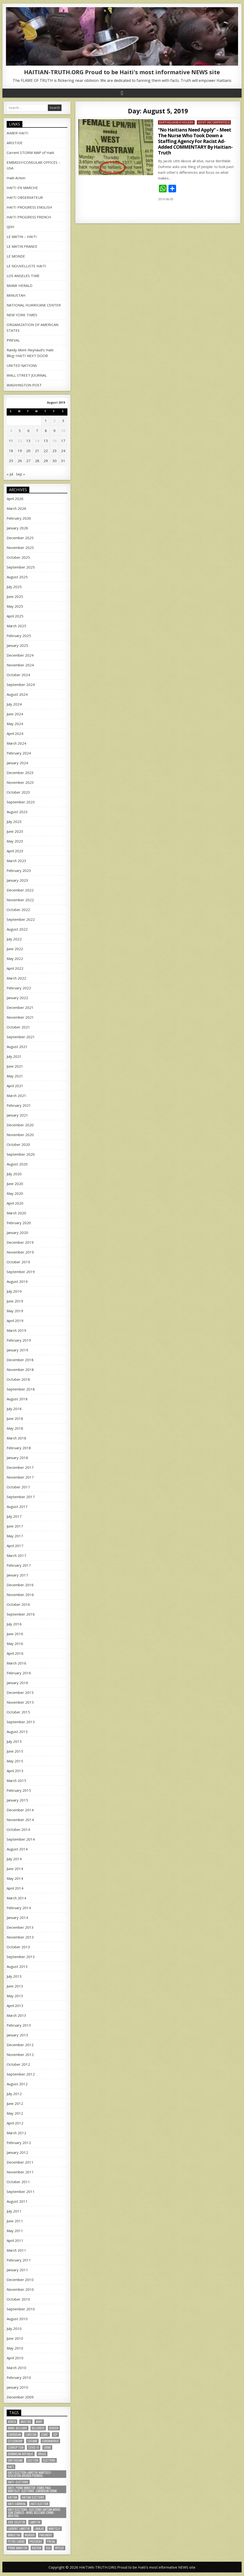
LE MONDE (16, 256)
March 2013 (16, 2015)
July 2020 (14, 1173)
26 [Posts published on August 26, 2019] (20, 460)
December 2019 (20, 1242)
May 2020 (15, 1193)
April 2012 (15, 2123)
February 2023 (19, 870)
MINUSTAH (16, 295)
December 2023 (20, 772)
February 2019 (19, 1340)
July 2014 (14, 1858)
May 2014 (15, 1878)
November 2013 (20, 1937)
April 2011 (15, 2240)
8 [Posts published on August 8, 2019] (46, 430)
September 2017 (21, 1496)
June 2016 (15, 1633)
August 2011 (17, 2201)
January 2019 (17, 1350)
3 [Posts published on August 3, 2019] (63, 420)
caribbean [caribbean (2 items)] (14, 2434)
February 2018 (19, 1447)
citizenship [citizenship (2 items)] (15, 2441)
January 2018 (17, 1457)
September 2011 (21, 2191)
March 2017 (16, 1555)
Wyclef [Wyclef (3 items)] (59, 2548)
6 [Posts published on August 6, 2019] (28, 430)
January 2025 (17, 645)
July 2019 (14, 1291)
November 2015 (20, 1702)
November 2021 (20, 1017)
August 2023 (17, 811)
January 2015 (17, 1800)
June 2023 (15, 831)
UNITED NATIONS (22, 365)
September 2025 (21, 567)
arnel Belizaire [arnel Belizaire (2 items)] (17, 2428)
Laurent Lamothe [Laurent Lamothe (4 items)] (19, 2528)
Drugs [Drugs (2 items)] (42, 2454)
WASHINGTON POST (24, 385)
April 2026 (15, 498)
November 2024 (20, 665)
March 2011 (16, 2250)
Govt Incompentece (214, 122)
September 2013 (21, 1956)
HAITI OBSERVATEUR (25, 197)
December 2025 (20, 537)
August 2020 (17, 1164)
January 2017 (17, 1575)
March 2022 (16, 978)
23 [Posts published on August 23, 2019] (54, 450)
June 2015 (15, 1751)
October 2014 (18, 1829)
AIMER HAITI (17, 133)
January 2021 (17, 1115)
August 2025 (17, 576)
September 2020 (21, 1154)
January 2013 (17, 2035)
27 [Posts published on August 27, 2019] (28, 460)
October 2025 (18, 557)
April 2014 (15, 1888)
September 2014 (21, 1839)
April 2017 (15, 1545)
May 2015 (15, 1761)
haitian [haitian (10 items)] (12, 2497)
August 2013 (17, 1966)
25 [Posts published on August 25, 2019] (11, 460)
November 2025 (20, 547)
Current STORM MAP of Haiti (30, 152)
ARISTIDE (15, 142)
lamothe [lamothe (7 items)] (35, 2522)
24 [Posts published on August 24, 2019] (63, 450)
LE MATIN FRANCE (22, 246)
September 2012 (21, 2074)
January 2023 (17, 880)
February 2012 (19, 2142)
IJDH (10, 226)
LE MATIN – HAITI (22, 236)
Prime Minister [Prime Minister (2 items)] (17, 2548)
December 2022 (20, 890)
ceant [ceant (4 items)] (45, 2434)
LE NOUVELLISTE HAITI (26, 265)
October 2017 (18, 1487)
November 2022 (20, 899)
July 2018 (14, 1408)
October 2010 (18, 2299)
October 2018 (18, 1379)
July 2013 (14, 1976)
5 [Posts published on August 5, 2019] (20, 430)
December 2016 (20, 1584)
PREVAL (13, 340)
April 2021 (15, 1085)
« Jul (10, 474)
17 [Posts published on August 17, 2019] (63, 440)
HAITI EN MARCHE (22, 187)
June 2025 (15, 596)
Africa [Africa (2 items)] (12, 2421)
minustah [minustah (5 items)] (14, 2535)
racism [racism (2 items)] (36, 2548)
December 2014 (20, 1809)
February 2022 (19, 987)
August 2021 (17, 1046)
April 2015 (15, 1770)
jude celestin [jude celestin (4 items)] (16, 2522)
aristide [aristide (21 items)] (25, 2421)
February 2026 (19, 518)
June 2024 (15, 713)
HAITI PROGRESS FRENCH (29, 217)
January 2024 (17, 762)
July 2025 (14, 586)
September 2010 (21, 2309)
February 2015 (19, 1790)
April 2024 (15, 733)
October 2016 (18, 1604)
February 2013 (19, 2025)
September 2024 (21, 684)
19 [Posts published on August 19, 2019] (20, 450)
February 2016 (19, 1672)
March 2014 (16, 1898)
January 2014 (17, 1917)
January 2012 (17, 2152)
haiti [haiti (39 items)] (11, 2467)
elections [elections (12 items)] (49, 2460)
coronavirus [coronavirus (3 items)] (50, 2441)
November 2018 (20, 1369)
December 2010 (20, 2279)
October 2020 (18, 1144)
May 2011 (15, 2230)
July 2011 (14, 2211)
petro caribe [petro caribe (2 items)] (16, 2541)
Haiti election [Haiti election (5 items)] (39, 2504)
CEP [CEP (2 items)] (55, 2434)
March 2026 (16, 508)
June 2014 (15, 1868)
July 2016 (14, 1624)
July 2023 (14, 821)
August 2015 (17, 1731)
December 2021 (20, 1007)
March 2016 (16, 1663)
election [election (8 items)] (32, 2460)
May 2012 (15, 2113)
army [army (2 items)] (39, 2421)
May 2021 (15, 1076)
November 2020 (20, 1134)
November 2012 (20, 2054)
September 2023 (21, 802)
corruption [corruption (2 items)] (16, 2447)
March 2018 (16, 1438)
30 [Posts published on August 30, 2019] (54, 460)
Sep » (20, 474)
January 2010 (17, 2387)
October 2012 (18, 2064)
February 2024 (19, 753)
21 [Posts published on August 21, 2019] (37, 450)
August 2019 (17, 1281)
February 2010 (19, 2377)
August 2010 (17, 2318)
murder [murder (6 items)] (30, 2535)
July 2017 (14, 1516)
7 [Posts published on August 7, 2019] (37, 430)
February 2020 (19, 1222)
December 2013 (20, 1927)
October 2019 (18, 1261)
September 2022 (21, 919)
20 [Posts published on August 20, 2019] (28, 450)
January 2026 (17, 528)
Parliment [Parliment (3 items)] (45, 2535)
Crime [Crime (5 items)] (47, 2447)
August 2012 (17, 2083)
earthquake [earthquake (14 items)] (15, 2460)
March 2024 (16, 743)
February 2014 (19, 1907)
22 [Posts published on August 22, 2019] (46, 450)
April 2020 (15, 1203)
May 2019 (15, 1310)
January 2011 (17, 2269)
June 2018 (15, 1418)
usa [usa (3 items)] (48, 2548)
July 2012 (14, 2093)
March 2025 (16, 625)
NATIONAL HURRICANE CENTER (34, 305)
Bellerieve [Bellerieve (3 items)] (38, 2428)
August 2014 (17, 1849)
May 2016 (15, 1643)
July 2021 (14, 1056)
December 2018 (20, 1359)
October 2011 (18, 2181)
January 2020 (17, 1232)
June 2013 (15, 1986)
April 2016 (15, 1653)
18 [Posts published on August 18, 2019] (11, 450)
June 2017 (15, 1526)
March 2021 (16, 1095)
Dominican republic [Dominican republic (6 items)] (20, 2454)
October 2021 (18, 1027)
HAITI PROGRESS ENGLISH (29, 207)
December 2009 (20, 2397)
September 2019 (21, 1271)
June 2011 (15, 2220)
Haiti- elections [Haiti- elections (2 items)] (18, 2482)
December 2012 (20, 2044)
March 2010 (16, 2367)
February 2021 (19, 1105)
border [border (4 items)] (54, 2428)
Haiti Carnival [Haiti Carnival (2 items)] (17, 2504)
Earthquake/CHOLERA (176, 122)
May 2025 (15, 606)
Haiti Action (16, 177)
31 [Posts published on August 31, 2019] (63, 460)
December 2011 (20, 2162)
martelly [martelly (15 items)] (55, 2528)
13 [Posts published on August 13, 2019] (28, 440)
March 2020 (16, 1213)
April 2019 (15, 1320)
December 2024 (20, 655)
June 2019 (15, 1301)
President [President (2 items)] (35, 2541)
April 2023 (15, 850)
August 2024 (17, 694)
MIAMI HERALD (19, 285)
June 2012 (15, 2103)
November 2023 (20, 782)
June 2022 (15, 948)
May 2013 (15, 1995)
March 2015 (16, 1780)
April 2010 (15, 2357)
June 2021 (15, 1066)
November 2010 (20, 2289)
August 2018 (17, 1398)
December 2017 (20, 1467)
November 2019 (20, 1252)
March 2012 (16, 2132)
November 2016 (20, 1594)
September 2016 (21, 1614)
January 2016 (17, 1682)
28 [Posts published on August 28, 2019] (37, 460)
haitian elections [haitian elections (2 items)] (33, 2497)
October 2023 (18, 792)
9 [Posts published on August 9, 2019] (54, 430)
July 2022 (14, 939)
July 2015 (14, 1741)
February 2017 (19, 1565)
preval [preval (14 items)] (51, 2541)
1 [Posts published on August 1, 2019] (46, 420)
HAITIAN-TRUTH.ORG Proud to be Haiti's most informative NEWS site (122, 72)
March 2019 (16, 1330)
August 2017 (17, 1506)
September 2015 (21, 1721)
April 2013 (15, 2005)
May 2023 (15, 841)
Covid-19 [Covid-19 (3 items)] (33, 2447)
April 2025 (15, 616)
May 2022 (15, 958)
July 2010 (14, 2328)
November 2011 (20, 2172)
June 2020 (15, 1183)
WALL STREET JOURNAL (27, 375)
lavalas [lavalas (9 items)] (39, 2528)
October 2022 (18, 909)
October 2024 (18, 674)
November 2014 (20, 1819)
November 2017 (20, 1477)
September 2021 (21, 1036)
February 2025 (19, 635)
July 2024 (14, 704)
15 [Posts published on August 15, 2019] (46, 440)
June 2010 (15, 2338)
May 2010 (15, 2348)
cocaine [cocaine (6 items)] (32, 2441)
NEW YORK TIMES (22, 314)
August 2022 (17, 929)
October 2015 (18, 1712)
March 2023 (16, 860)
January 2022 (17, 997)
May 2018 (15, 1428)
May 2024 (15, 723)
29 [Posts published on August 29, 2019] (46, 460)
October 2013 (18, 1946)
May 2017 (15, 1535)
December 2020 (20, 1124)
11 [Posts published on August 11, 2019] (11, 440)
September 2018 (21, 1389)
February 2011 (19, 2260)
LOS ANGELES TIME (23, 275)
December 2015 (20, 1692)
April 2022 (15, 968)
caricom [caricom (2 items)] (30, 2434)
